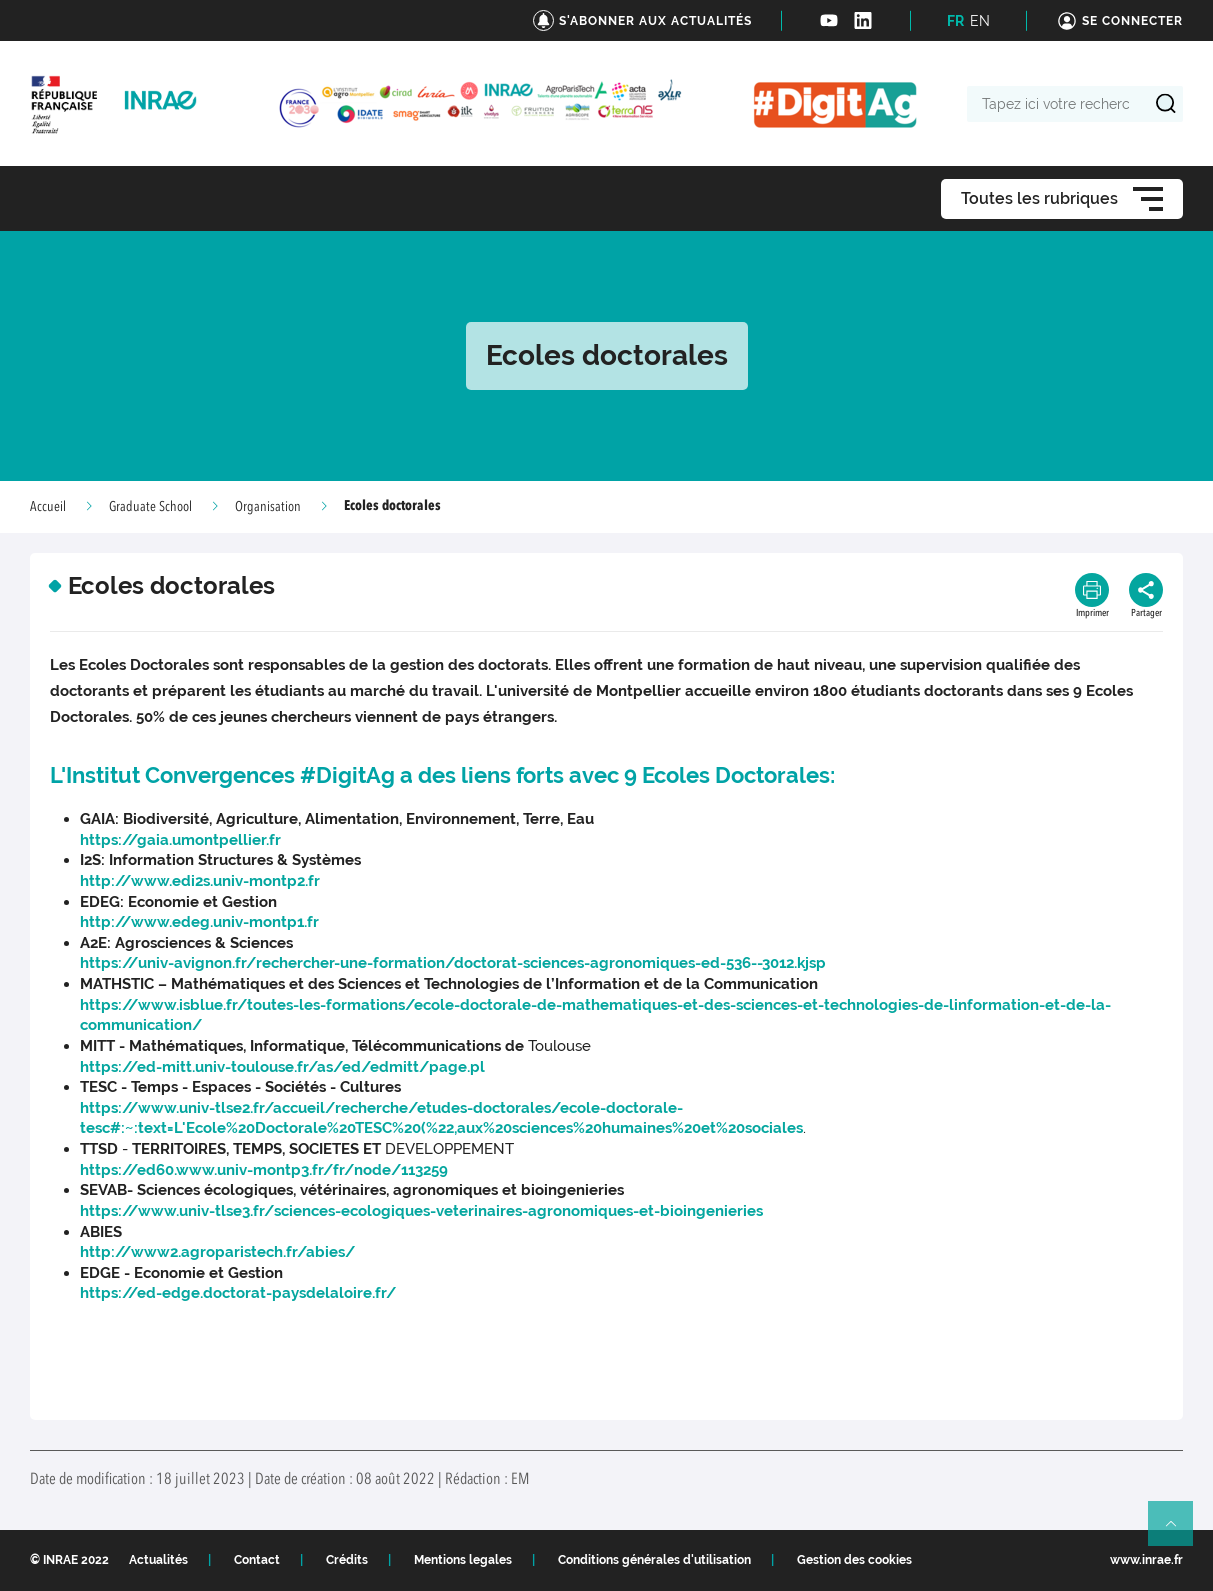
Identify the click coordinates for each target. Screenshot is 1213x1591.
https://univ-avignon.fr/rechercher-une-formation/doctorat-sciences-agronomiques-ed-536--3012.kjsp (453, 963)
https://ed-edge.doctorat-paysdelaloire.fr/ (238, 1293)
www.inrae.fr (1146, 1560)
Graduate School (150, 507)
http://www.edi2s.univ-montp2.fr (200, 881)
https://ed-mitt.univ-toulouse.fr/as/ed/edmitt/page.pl (282, 1067)
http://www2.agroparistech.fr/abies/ (217, 1252)
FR (955, 21)
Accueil (48, 507)
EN (980, 21)
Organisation (268, 507)
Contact (257, 1560)
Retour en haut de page (1179, 1532)
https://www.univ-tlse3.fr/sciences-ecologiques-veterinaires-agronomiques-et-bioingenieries (421, 1211)
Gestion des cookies (854, 1560)
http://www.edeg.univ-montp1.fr (199, 922)
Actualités (158, 1560)
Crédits (347, 1560)
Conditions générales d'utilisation (654, 1560)
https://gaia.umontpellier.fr (180, 840)
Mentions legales (463, 1560)
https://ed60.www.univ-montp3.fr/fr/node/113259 (264, 1170)
